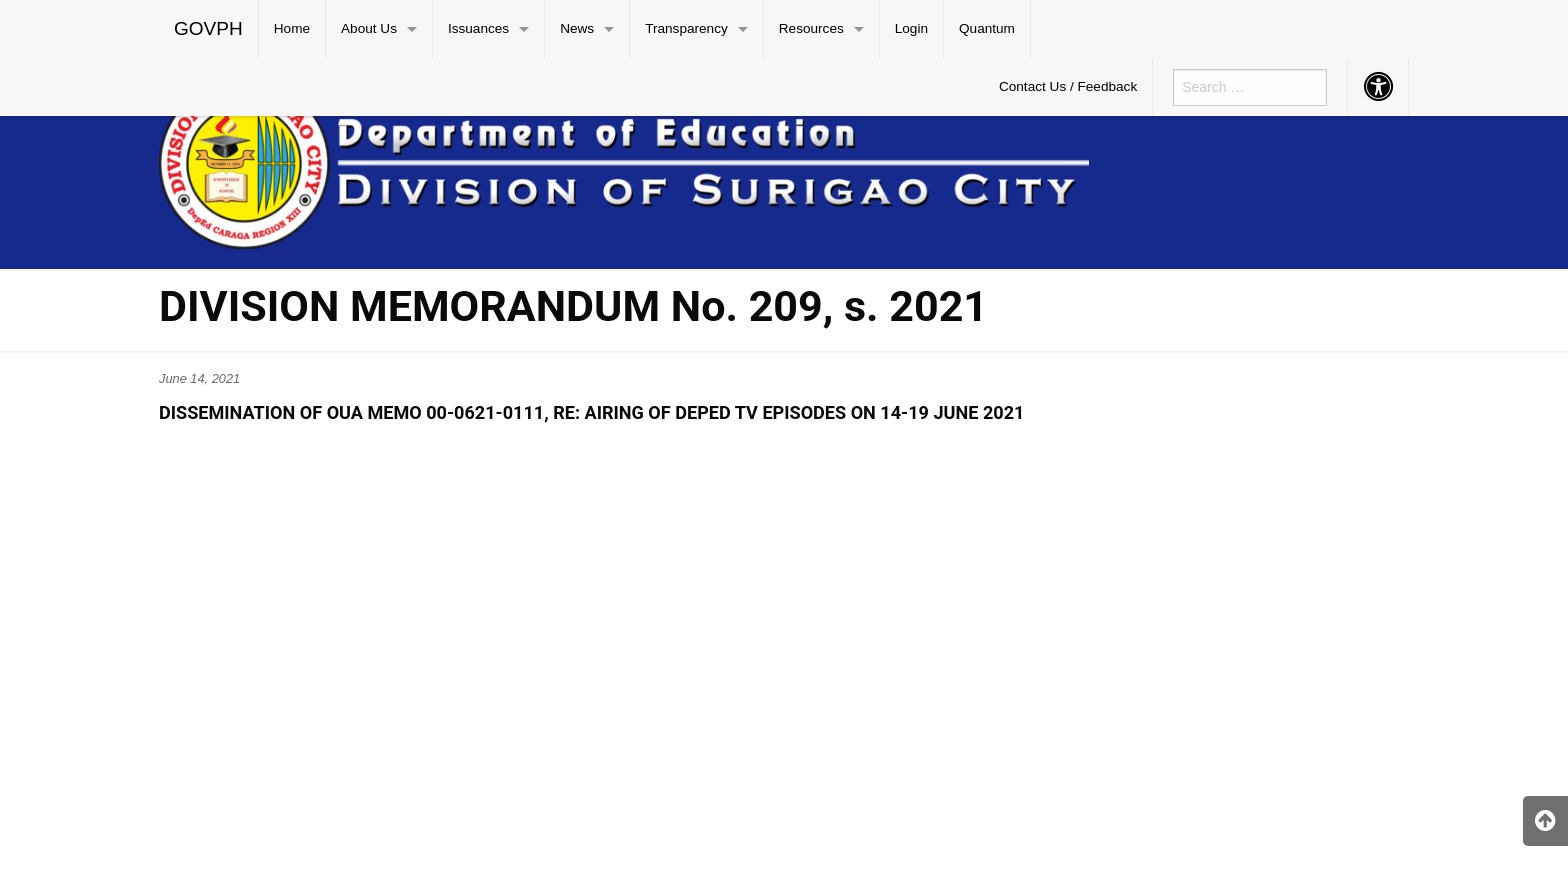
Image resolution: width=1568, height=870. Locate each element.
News (577, 28)
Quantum (987, 28)
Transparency (686, 28)
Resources (811, 28)
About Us (369, 28)
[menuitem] (209, 29)
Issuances (478, 28)
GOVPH (208, 28)
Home (292, 28)
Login (911, 28)
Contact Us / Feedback (1068, 86)
